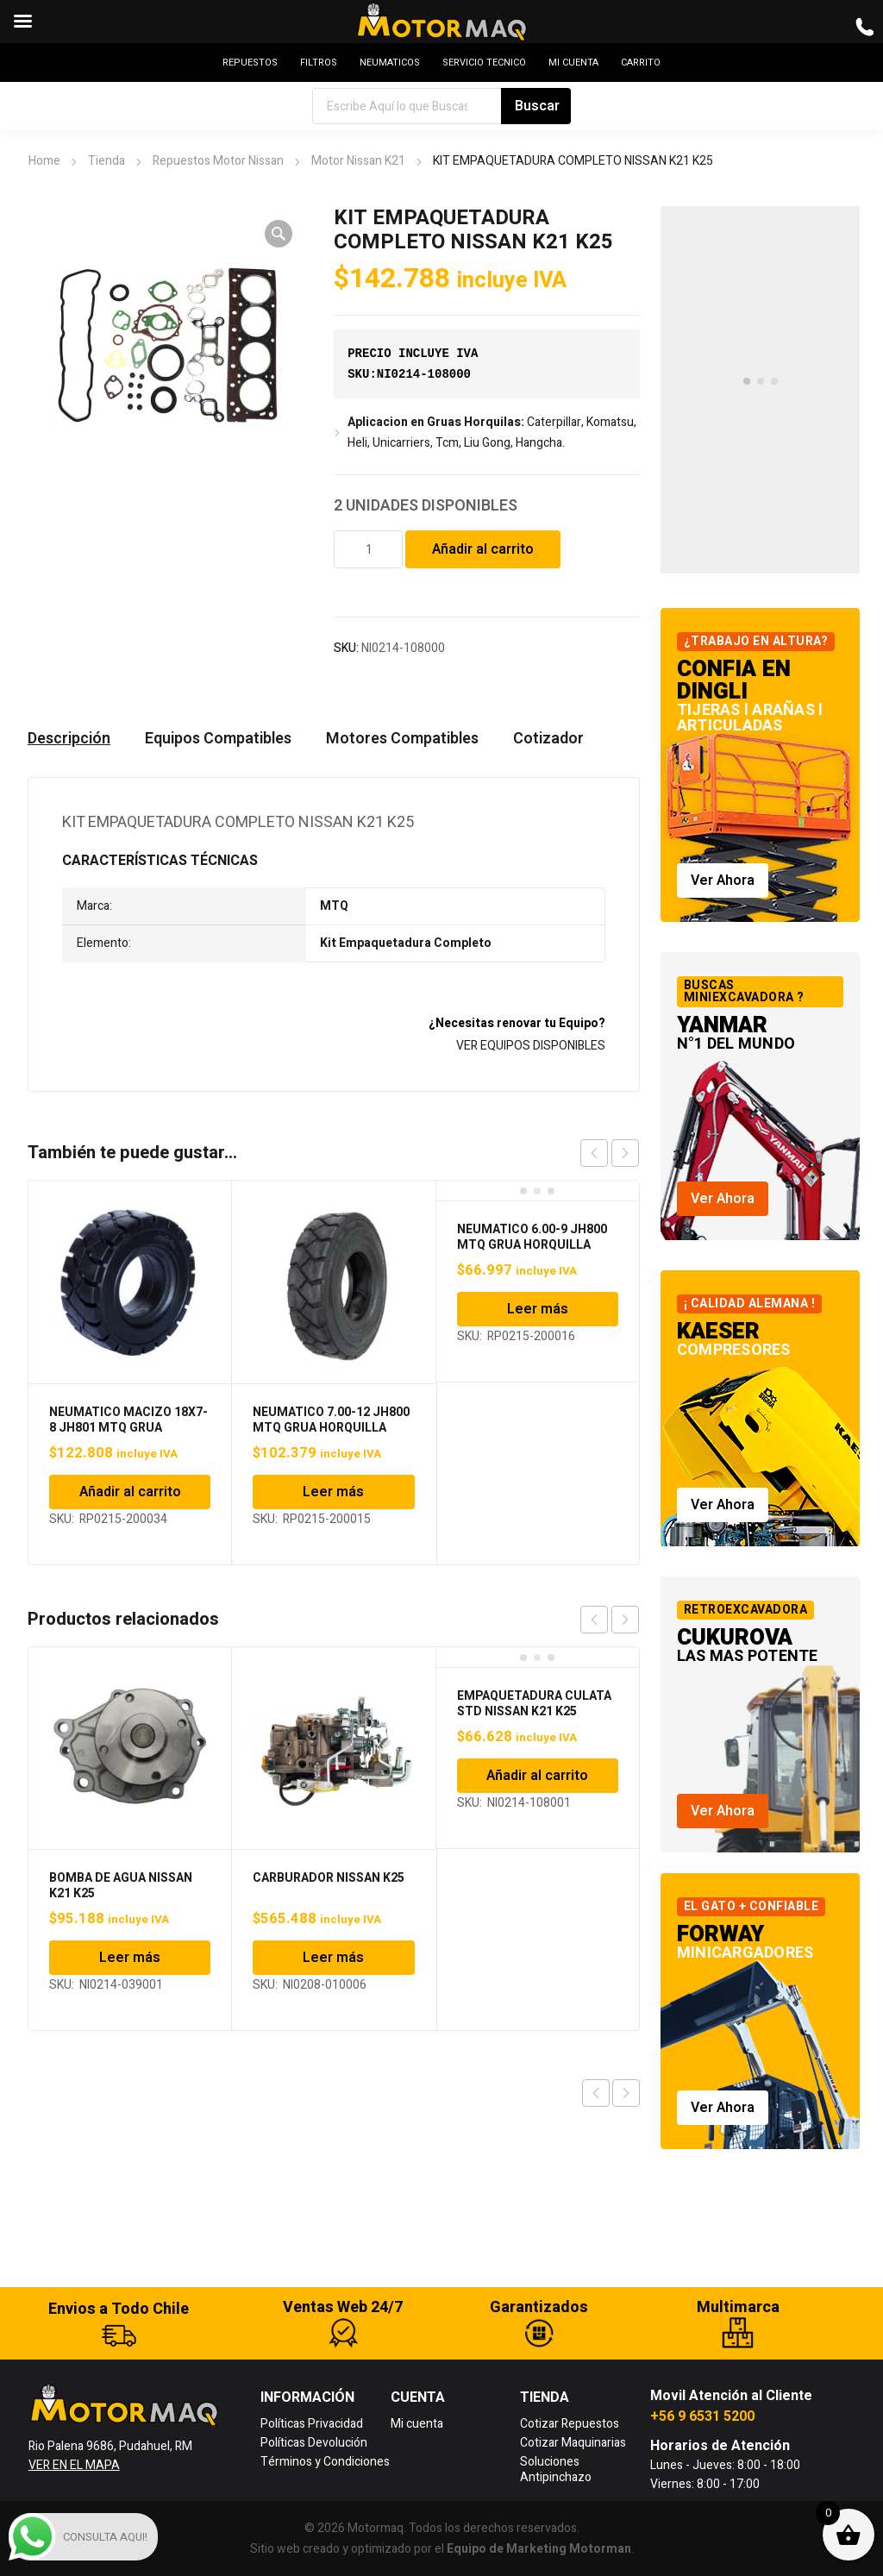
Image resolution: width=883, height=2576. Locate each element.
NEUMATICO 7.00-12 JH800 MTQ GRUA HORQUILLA (331, 1420)
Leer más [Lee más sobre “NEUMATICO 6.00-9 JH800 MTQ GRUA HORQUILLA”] (537, 1309)
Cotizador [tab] (548, 738)
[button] (278, 234)
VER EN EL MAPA (74, 2465)
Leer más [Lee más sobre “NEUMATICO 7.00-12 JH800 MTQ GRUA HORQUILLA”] (333, 1492)
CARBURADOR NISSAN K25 (328, 1878)
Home (44, 161)
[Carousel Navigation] (609, 1153)
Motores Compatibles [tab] (402, 738)
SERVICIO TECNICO (484, 62)
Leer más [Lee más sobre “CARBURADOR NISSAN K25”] (333, 1957)
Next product (626, 2093)
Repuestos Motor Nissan (218, 161)
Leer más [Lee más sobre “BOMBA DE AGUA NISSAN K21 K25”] (129, 1957)
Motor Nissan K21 (358, 161)
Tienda (106, 161)
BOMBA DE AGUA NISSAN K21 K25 (120, 1885)
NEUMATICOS (390, 62)
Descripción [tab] (69, 738)
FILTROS (318, 62)
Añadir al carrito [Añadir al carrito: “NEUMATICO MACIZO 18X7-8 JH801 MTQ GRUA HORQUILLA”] (130, 1492)
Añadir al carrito (483, 549)
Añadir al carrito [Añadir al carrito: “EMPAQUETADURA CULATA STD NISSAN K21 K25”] (537, 1775)
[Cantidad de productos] (368, 549)
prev (594, 1153)
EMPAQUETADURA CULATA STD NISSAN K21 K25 (534, 1703)
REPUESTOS (250, 62)
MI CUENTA (573, 62)
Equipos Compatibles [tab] (218, 738)
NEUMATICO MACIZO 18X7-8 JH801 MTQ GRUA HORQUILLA (128, 1427)
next (625, 1153)
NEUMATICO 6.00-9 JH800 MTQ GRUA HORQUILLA (532, 1237)
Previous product (596, 2093)
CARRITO (641, 62)
